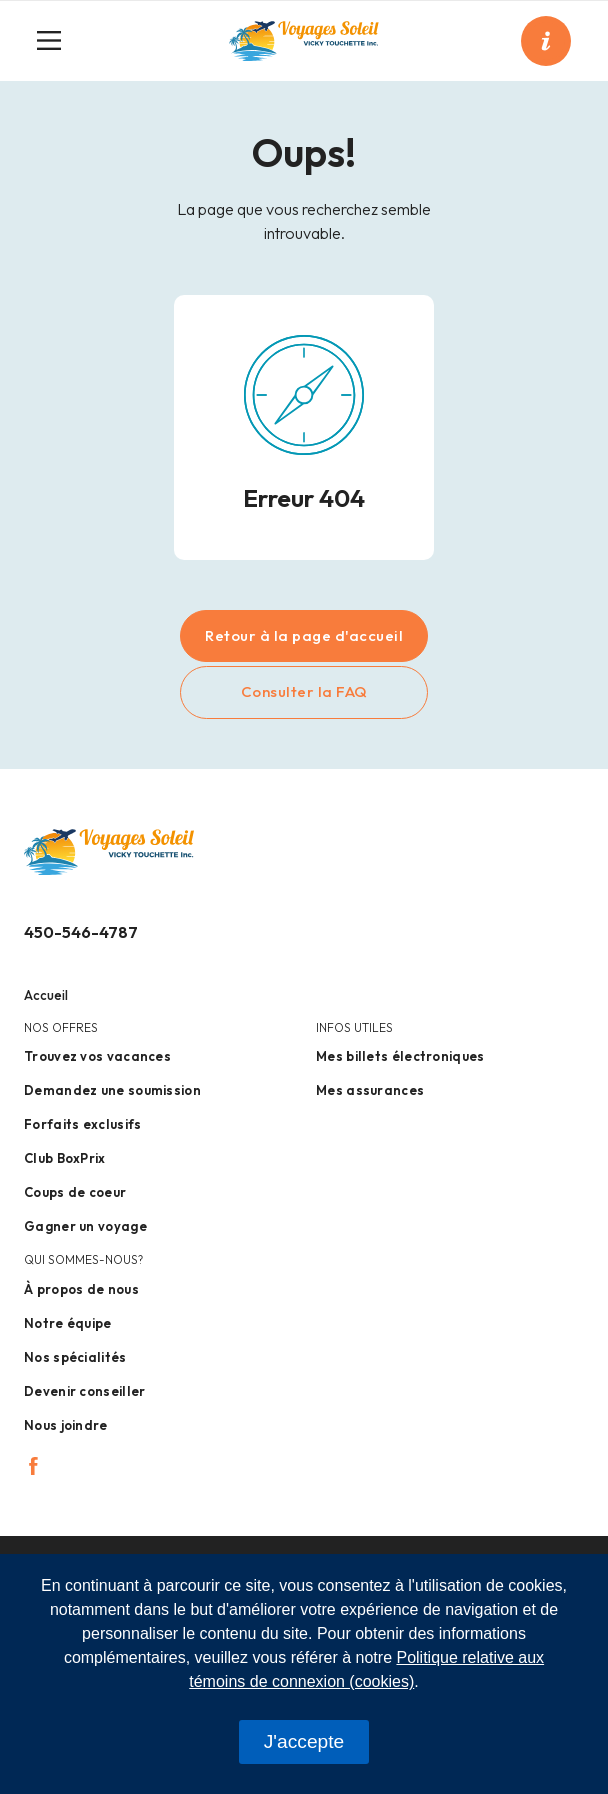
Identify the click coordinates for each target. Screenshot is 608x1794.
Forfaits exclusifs (82, 1124)
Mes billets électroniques (400, 1056)
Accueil (46, 995)
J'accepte (304, 1741)
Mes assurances (370, 1090)
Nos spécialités (75, 1357)
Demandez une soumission (112, 1090)
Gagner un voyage (85, 1226)
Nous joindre (66, 1425)
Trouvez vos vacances (97, 1056)
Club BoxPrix (65, 1158)
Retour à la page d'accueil (304, 635)
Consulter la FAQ (304, 691)
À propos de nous (81, 1289)
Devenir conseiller (84, 1391)
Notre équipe (68, 1323)
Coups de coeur (75, 1192)
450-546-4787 (81, 932)
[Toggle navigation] (57, 41)
